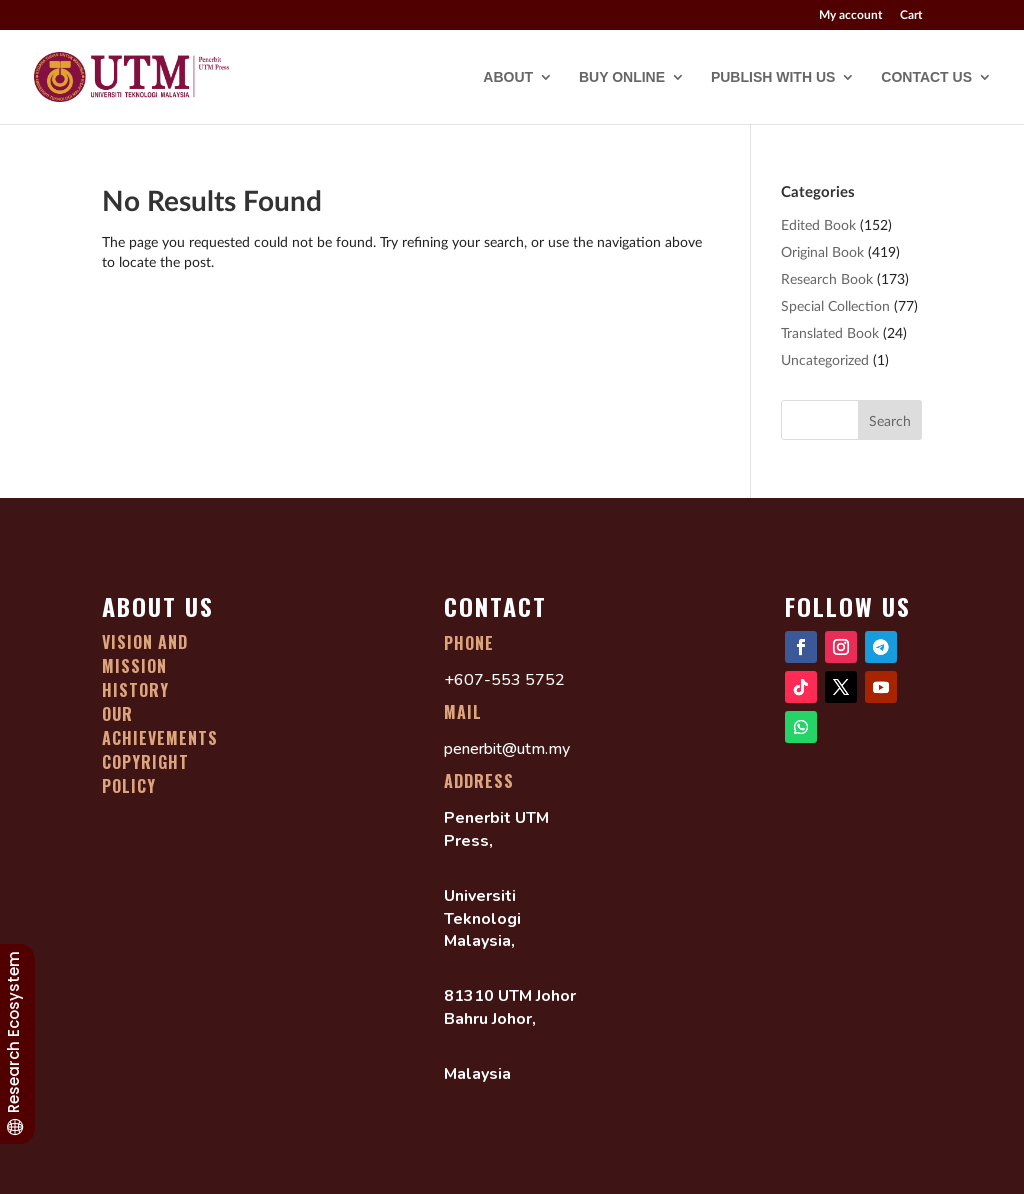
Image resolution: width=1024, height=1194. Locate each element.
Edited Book (818, 224)
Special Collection (835, 305)
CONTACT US (926, 77)
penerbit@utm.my (507, 749)
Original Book (822, 251)
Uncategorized (825, 359)
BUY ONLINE (622, 77)
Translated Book (830, 332)
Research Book (827, 278)
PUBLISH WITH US (773, 77)
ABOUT (508, 77)
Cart (911, 15)
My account (850, 15)
